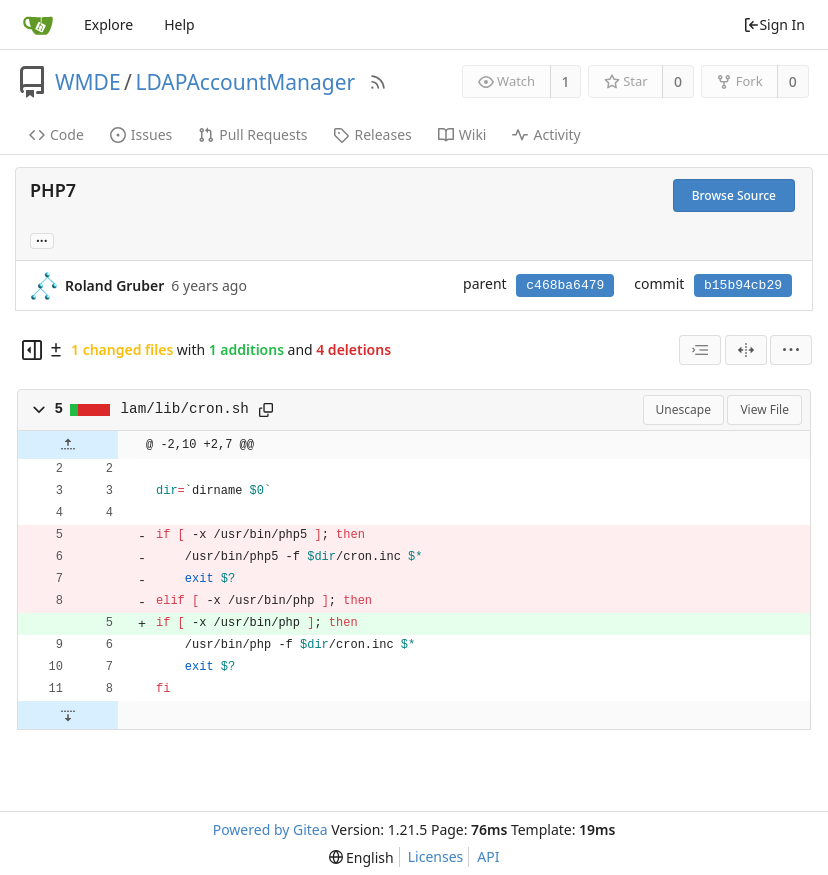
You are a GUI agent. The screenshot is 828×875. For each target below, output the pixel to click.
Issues (141, 134)
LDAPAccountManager (245, 82)
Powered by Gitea (270, 829)
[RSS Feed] (378, 82)
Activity (546, 134)
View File (764, 409)
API (488, 856)
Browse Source (734, 195)
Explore (108, 24)
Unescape (683, 409)
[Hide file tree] (32, 350)
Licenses (436, 856)
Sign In (774, 24)
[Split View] (746, 350)
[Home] (38, 25)
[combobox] (700, 350)
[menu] (791, 350)
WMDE (88, 82)
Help (179, 24)
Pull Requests (252, 134)
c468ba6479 (565, 285)
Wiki (462, 134)
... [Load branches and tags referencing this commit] (42, 239)
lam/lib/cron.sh (185, 409)
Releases (372, 134)
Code (56, 134)
